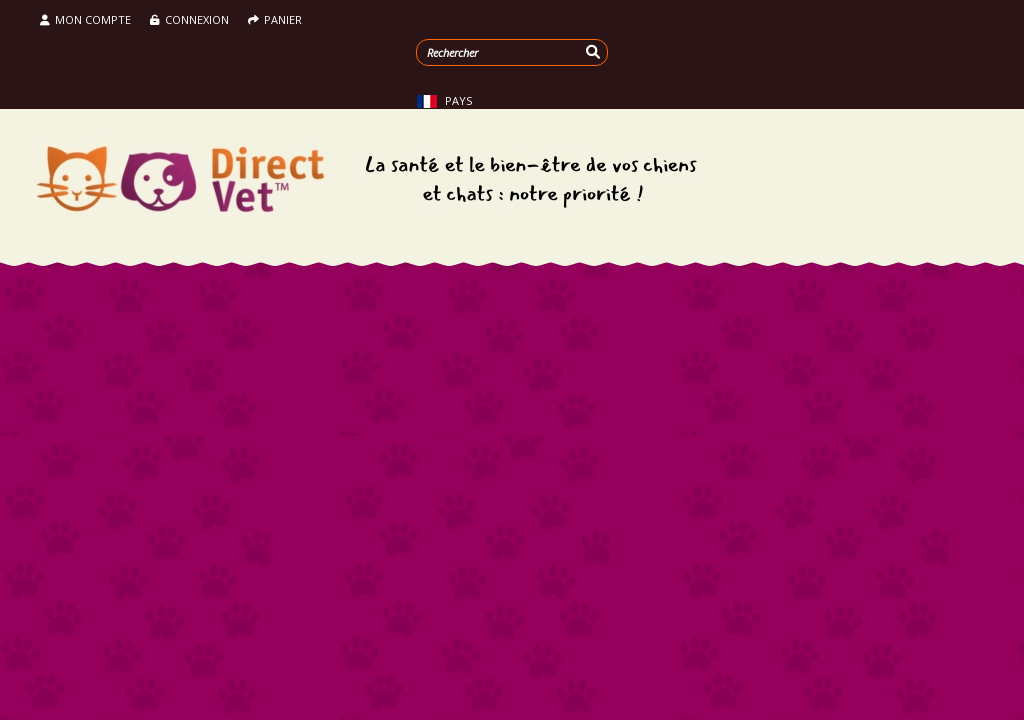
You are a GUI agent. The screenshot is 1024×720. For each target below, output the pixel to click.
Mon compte (85, 19)
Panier (275, 19)
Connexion (191, 19)
